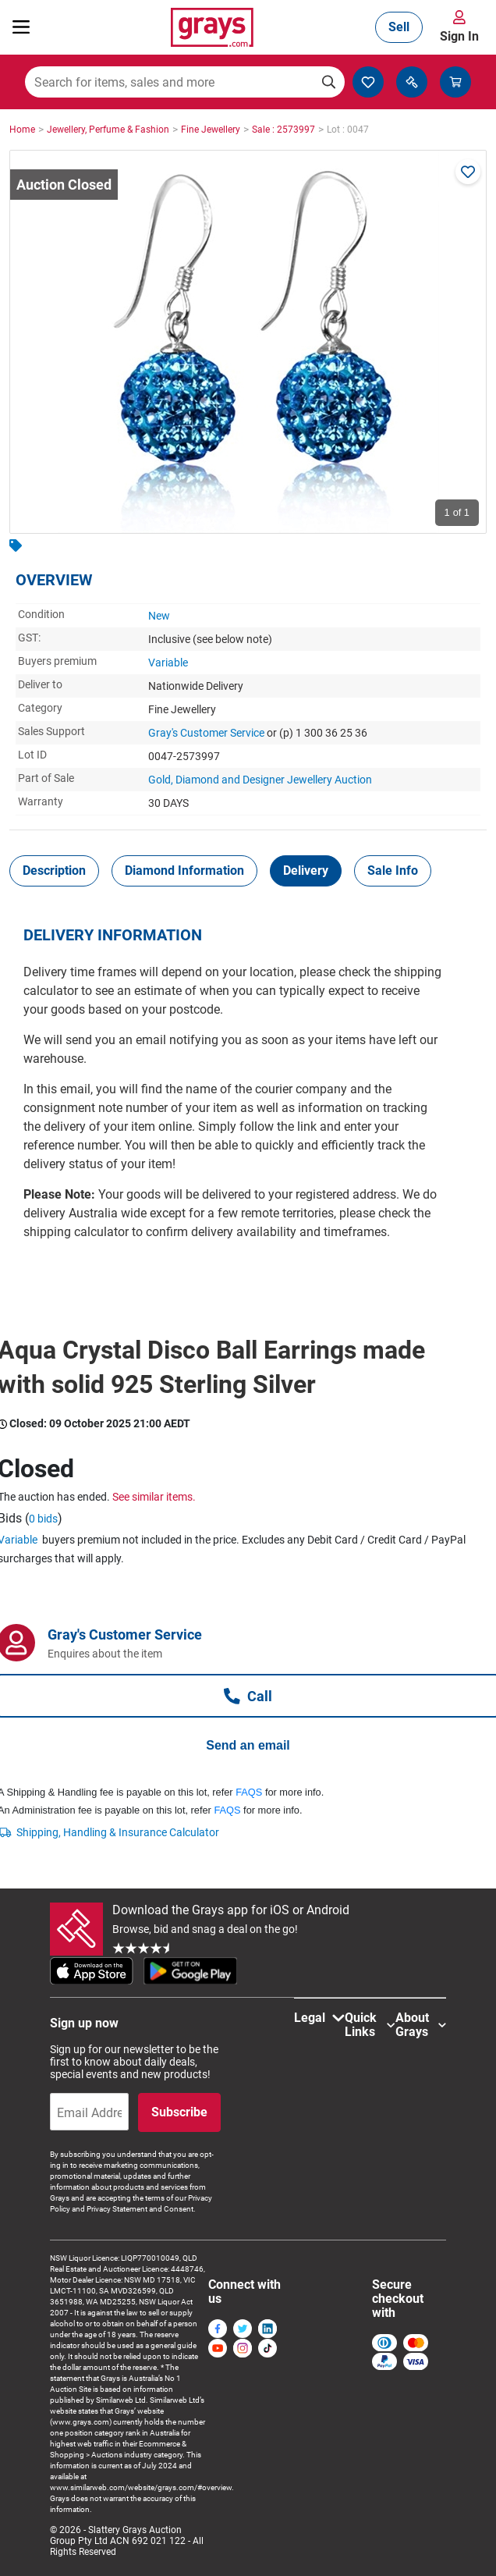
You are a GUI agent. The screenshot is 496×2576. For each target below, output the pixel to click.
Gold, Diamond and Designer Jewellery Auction (260, 779)
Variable (168, 662)
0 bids (43, 1518)
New (159, 615)
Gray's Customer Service (206, 733)
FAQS (249, 1792)
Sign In (459, 36)
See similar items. (154, 1497)
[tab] (54, 870)
